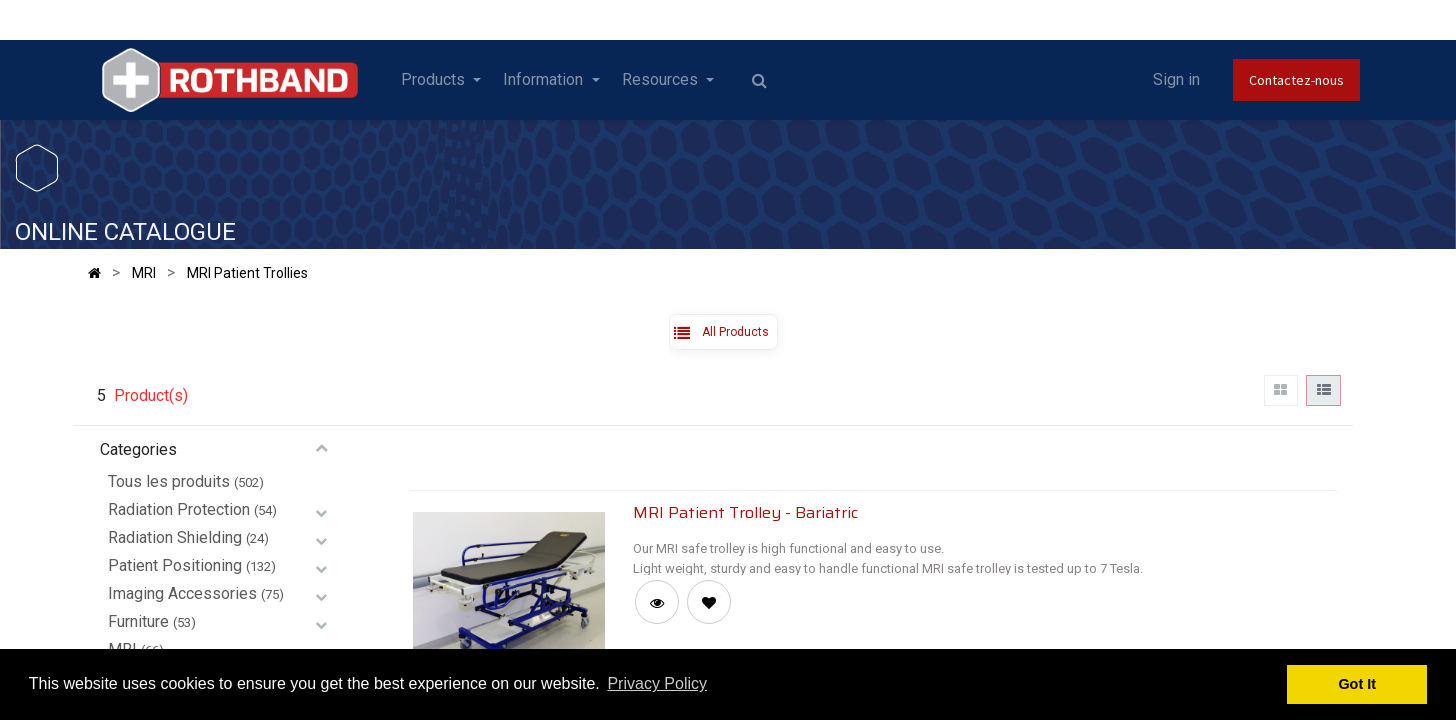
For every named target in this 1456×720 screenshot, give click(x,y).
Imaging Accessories (182, 593)
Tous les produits (169, 481)
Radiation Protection (179, 509)
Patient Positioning (175, 565)
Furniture (138, 621)
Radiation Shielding (175, 537)
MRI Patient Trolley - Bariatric (745, 512)
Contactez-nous (1296, 80)
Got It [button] (1357, 684)
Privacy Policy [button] (657, 683)
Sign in (1176, 79)
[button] (709, 602)
